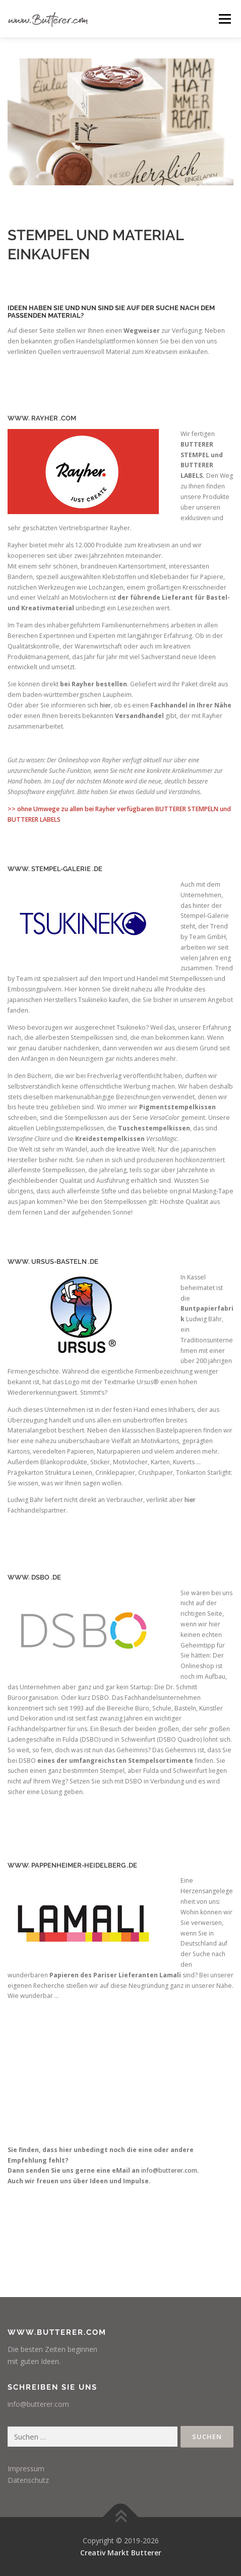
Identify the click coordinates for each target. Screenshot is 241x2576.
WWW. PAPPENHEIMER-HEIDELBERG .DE (72, 1865)
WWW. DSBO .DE (34, 1577)
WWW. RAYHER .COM (42, 418)
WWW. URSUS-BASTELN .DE (53, 1261)
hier (105, 705)
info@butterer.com (169, 2170)
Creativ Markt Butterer (120, 2552)
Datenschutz (28, 2480)
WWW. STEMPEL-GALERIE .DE (55, 869)
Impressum (26, 2468)
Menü (224, 19)
